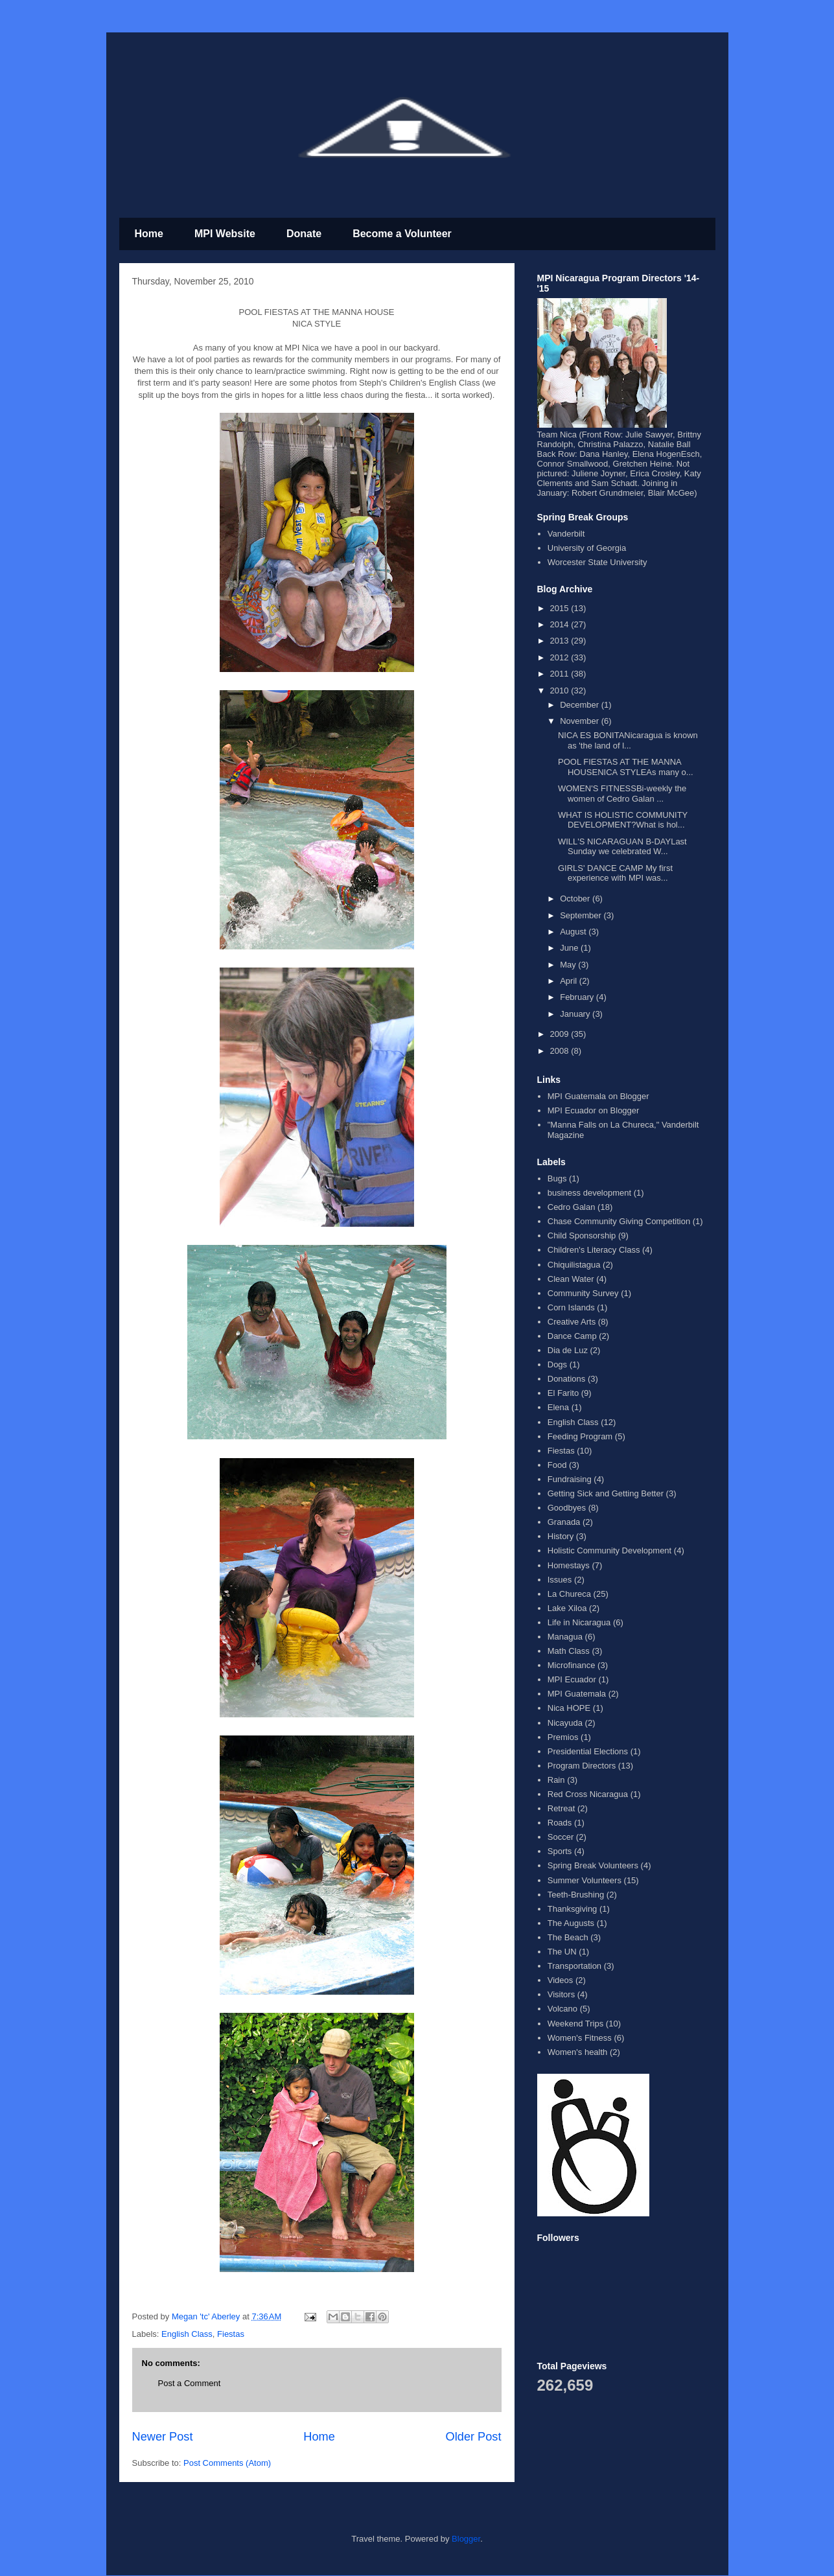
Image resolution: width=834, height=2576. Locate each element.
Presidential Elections (588, 1751)
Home (149, 233)
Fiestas (230, 2334)
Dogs (557, 1364)
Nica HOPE (569, 1708)
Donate (303, 233)
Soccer (560, 1837)
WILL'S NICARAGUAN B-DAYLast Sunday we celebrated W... (622, 847)
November (580, 721)
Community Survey (583, 1293)
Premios (563, 1737)
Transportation (574, 1966)
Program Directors (582, 1765)
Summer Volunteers (584, 1880)
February (578, 997)
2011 (561, 674)
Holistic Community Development (609, 1550)
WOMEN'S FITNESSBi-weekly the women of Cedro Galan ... (622, 793)
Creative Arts (572, 1322)
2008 (561, 1051)
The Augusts (571, 1923)
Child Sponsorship (582, 1235)
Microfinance (572, 1665)
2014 (561, 624)
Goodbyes (567, 1508)
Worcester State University (597, 562)
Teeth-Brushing (576, 1894)
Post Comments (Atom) (227, 2463)
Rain (556, 1780)
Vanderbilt (566, 534)
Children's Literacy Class (594, 1250)
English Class (187, 2334)
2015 (561, 608)
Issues (560, 1579)
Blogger (466, 2539)
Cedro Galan (572, 1207)
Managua (565, 1637)
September (581, 915)
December (580, 705)
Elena (558, 1407)
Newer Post (162, 2436)
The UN (562, 1951)
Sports (560, 1851)
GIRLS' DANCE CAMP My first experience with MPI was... (615, 873)
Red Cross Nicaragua (588, 1794)
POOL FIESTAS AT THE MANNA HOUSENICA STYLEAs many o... (625, 767)
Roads (560, 1823)
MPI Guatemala (577, 1694)
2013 (561, 640)
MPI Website (224, 233)
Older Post (474, 2436)
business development (589, 1193)
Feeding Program (580, 1436)
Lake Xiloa (567, 1608)
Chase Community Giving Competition (619, 1221)
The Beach (568, 1937)
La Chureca (569, 1594)
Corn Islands (571, 1307)
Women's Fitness (580, 2038)
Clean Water (571, 1279)
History (560, 1536)
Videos (560, 1980)
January (576, 1014)
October (576, 898)
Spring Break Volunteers (593, 1865)
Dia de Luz (568, 1350)
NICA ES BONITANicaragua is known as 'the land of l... (628, 740)
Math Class (569, 1651)
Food (557, 1465)
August (574, 931)
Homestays (569, 1565)
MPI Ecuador (572, 1679)
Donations (567, 1379)
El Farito (563, 1393)
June (570, 948)
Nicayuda (565, 1723)
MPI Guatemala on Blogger (598, 1096)
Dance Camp (572, 1336)
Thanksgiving (572, 1909)
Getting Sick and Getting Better (606, 1493)
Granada (564, 1522)
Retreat (561, 1808)
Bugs (557, 1178)
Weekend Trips (575, 2023)
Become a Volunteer (402, 233)
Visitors (561, 1994)
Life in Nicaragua (579, 1622)
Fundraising (570, 1479)
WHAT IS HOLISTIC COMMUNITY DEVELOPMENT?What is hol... (623, 820)
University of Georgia (587, 548)
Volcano (562, 2008)
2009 (561, 1034)
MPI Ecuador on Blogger (594, 1110)
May (569, 964)
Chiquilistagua (574, 1265)
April (569, 981)
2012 (561, 657)
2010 (561, 690)
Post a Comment (189, 2383)
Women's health (578, 2052)
